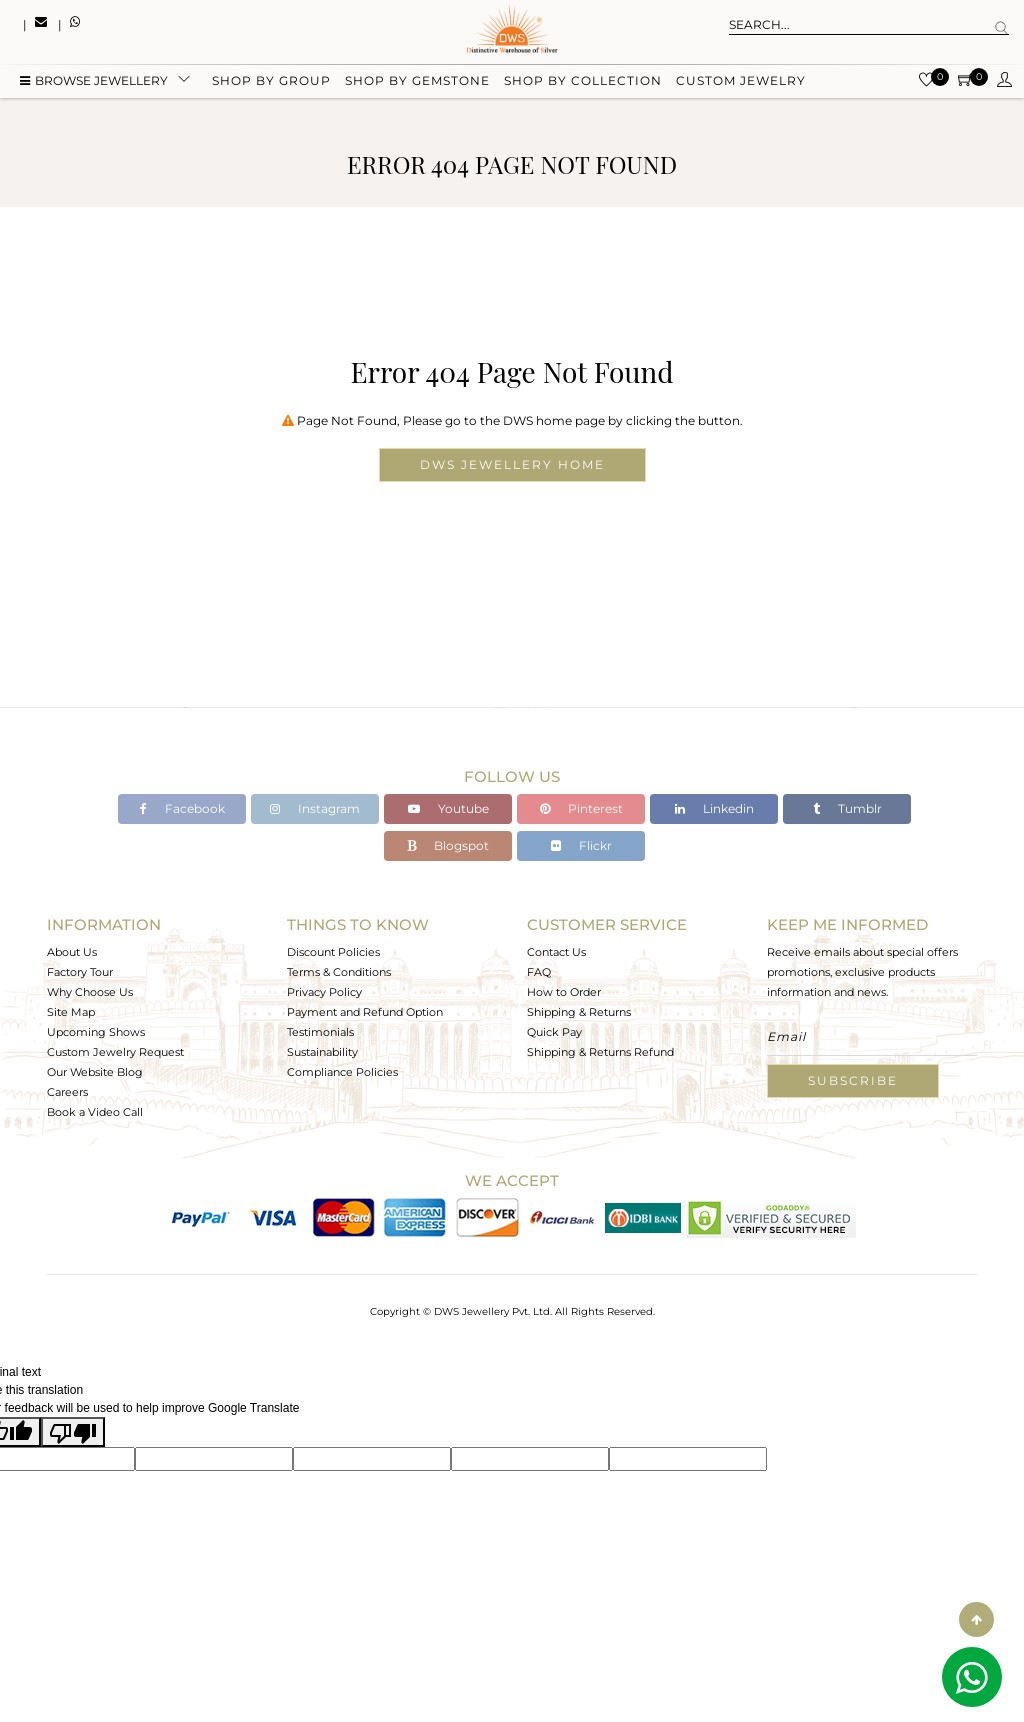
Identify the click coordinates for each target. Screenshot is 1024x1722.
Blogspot (448, 845)
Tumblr (847, 808)
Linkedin (714, 808)
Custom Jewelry (741, 82)
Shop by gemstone (417, 82)
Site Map (71, 1012)
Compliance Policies (342, 1072)
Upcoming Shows (96, 1032)
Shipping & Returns (579, 1012)
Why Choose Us (90, 992)
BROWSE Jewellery (94, 82)
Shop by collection (583, 82)
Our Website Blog (95, 1072)
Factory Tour (80, 972)
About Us (72, 952)
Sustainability (322, 1052)
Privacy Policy (324, 992)
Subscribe (853, 1080)
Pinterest (581, 808)
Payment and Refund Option (365, 1012)
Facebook (182, 808)
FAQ (539, 972)
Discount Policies (333, 952)
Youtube (448, 808)
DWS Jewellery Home (512, 464)
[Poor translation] (73, 1432)
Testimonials (320, 1032)
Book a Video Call (95, 1112)
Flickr (581, 845)
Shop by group (271, 82)
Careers (67, 1092)
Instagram (315, 808)
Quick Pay (554, 1032)
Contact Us (556, 952)
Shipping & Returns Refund (600, 1052)
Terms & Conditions (339, 972)
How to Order (564, 992)
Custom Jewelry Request (115, 1052)
